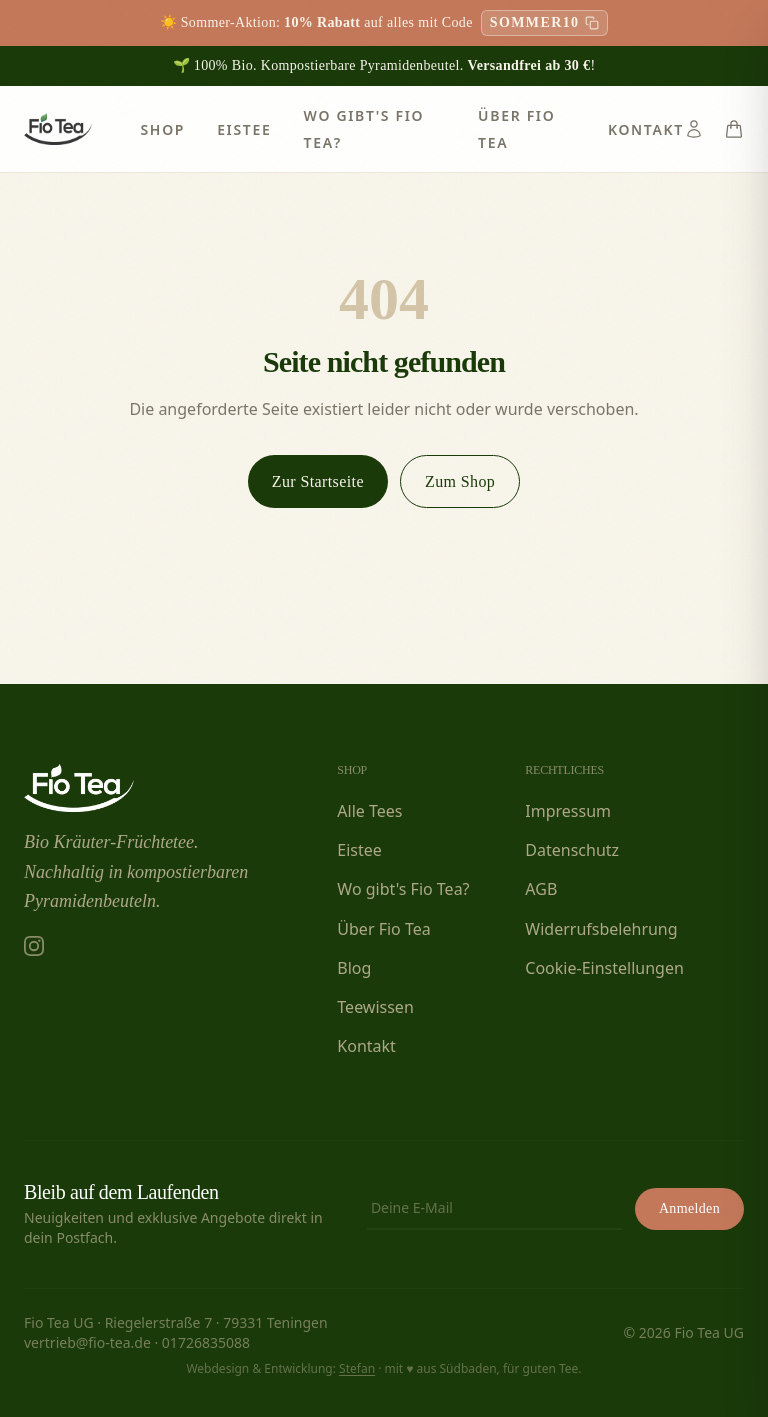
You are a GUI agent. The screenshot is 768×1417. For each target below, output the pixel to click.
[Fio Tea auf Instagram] (34, 946)
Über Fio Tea (383, 929)
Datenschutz (572, 850)
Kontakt (646, 129)
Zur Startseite (318, 481)
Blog (354, 968)
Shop (162, 129)
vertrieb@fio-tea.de (87, 1342)
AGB (541, 889)
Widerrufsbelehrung (601, 929)
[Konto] (694, 129)
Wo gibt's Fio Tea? (403, 889)
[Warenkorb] (734, 129)
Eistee (244, 129)
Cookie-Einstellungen (604, 968)
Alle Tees (369, 811)
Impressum (568, 811)
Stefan (357, 1368)
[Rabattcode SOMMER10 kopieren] (545, 23)
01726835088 (206, 1342)
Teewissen (375, 1007)
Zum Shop (460, 481)
